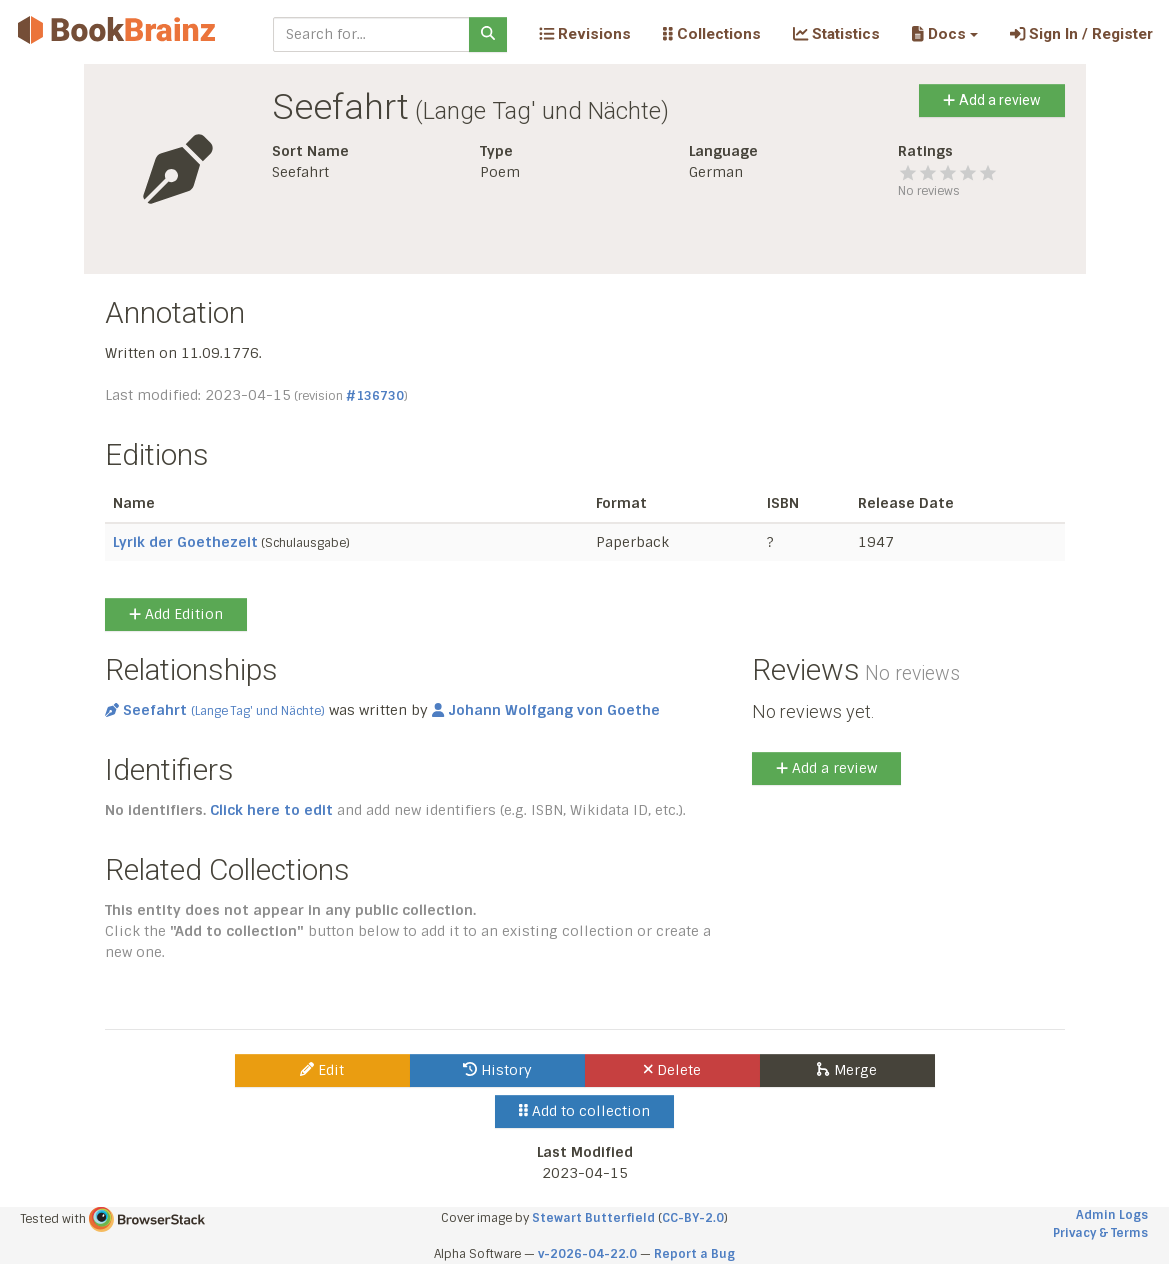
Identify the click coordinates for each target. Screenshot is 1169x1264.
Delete (672, 1070)
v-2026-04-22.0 (587, 1254)
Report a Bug (694, 1254)
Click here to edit (271, 810)
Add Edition (176, 614)
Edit (322, 1070)
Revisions (585, 34)
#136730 (375, 396)
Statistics (836, 34)
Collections (712, 34)
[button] (944, 34)
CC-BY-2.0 (693, 1218)
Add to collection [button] (584, 1111)
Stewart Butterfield (593, 1218)
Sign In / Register (1081, 34)
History (497, 1070)
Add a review (991, 100)
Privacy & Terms (1100, 1233)
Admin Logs (1112, 1215)
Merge (846, 1070)
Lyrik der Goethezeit (185, 542)
